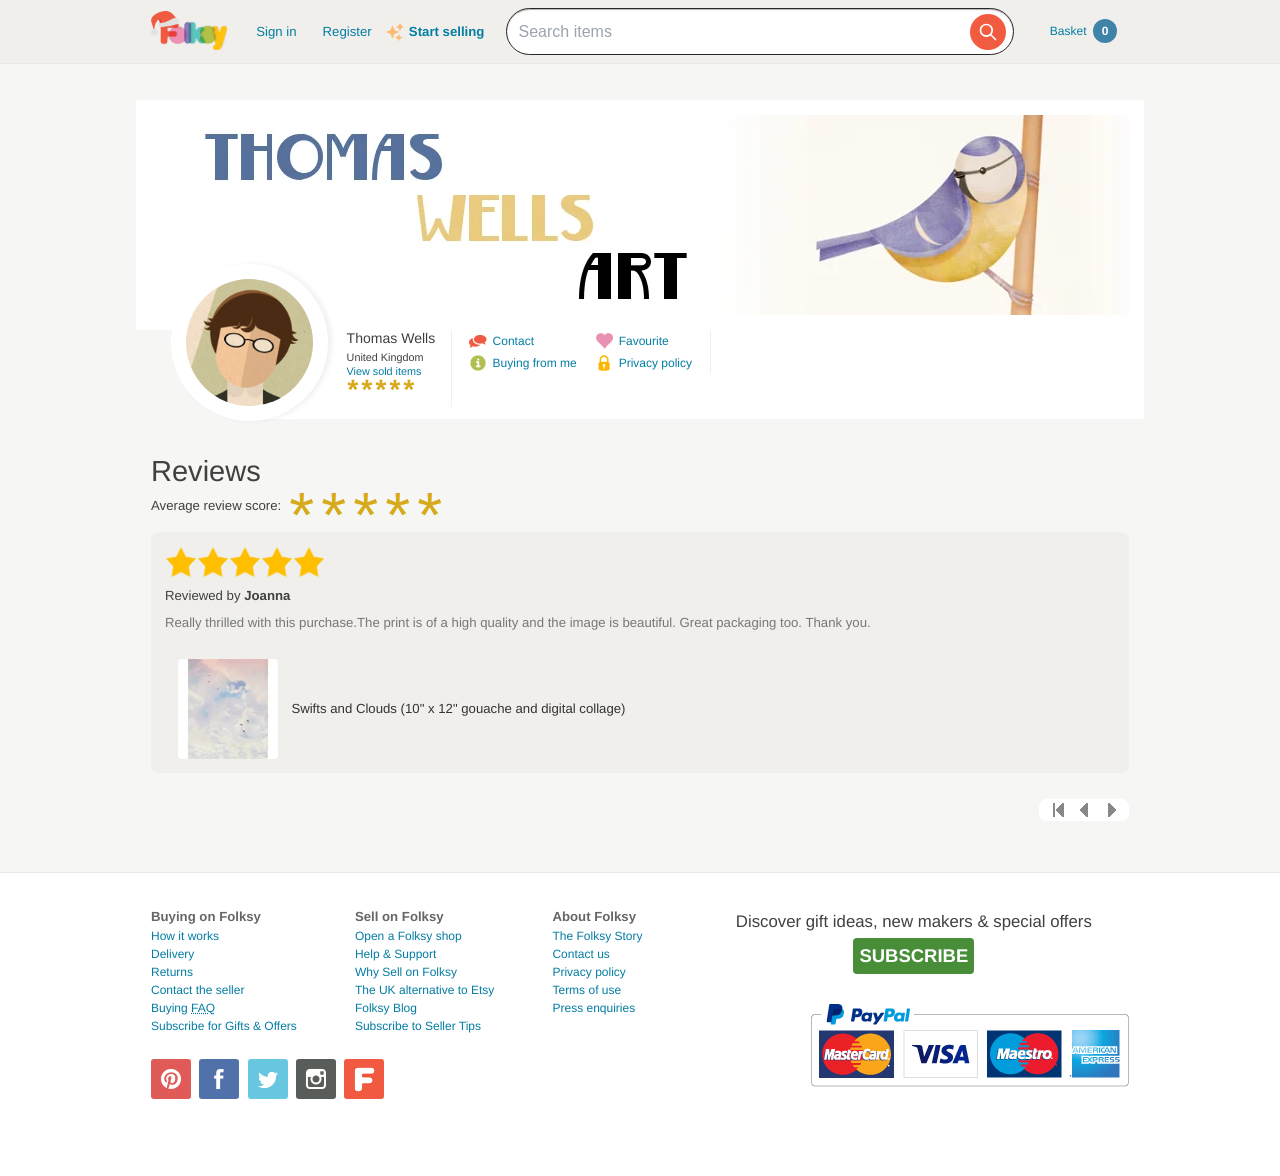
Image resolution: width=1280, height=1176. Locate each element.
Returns (172, 972)
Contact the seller (197, 990)
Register (347, 31)
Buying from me (535, 363)
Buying (183, 1008)
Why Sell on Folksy (406, 972)
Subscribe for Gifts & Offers (224, 1026)
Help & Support (395, 954)
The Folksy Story (597, 936)
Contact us (580, 954)
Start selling (446, 31)
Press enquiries (593, 1008)
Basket (1083, 31)
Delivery (172, 954)
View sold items (384, 372)
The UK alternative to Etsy (424, 990)
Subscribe (913, 955)
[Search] (988, 32)
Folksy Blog (386, 1008)
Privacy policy (655, 363)
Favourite (644, 341)
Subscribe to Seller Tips (418, 1026)
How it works (185, 936)
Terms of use (586, 990)
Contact (513, 341)
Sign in (276, 31)
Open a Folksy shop (408, 936)
